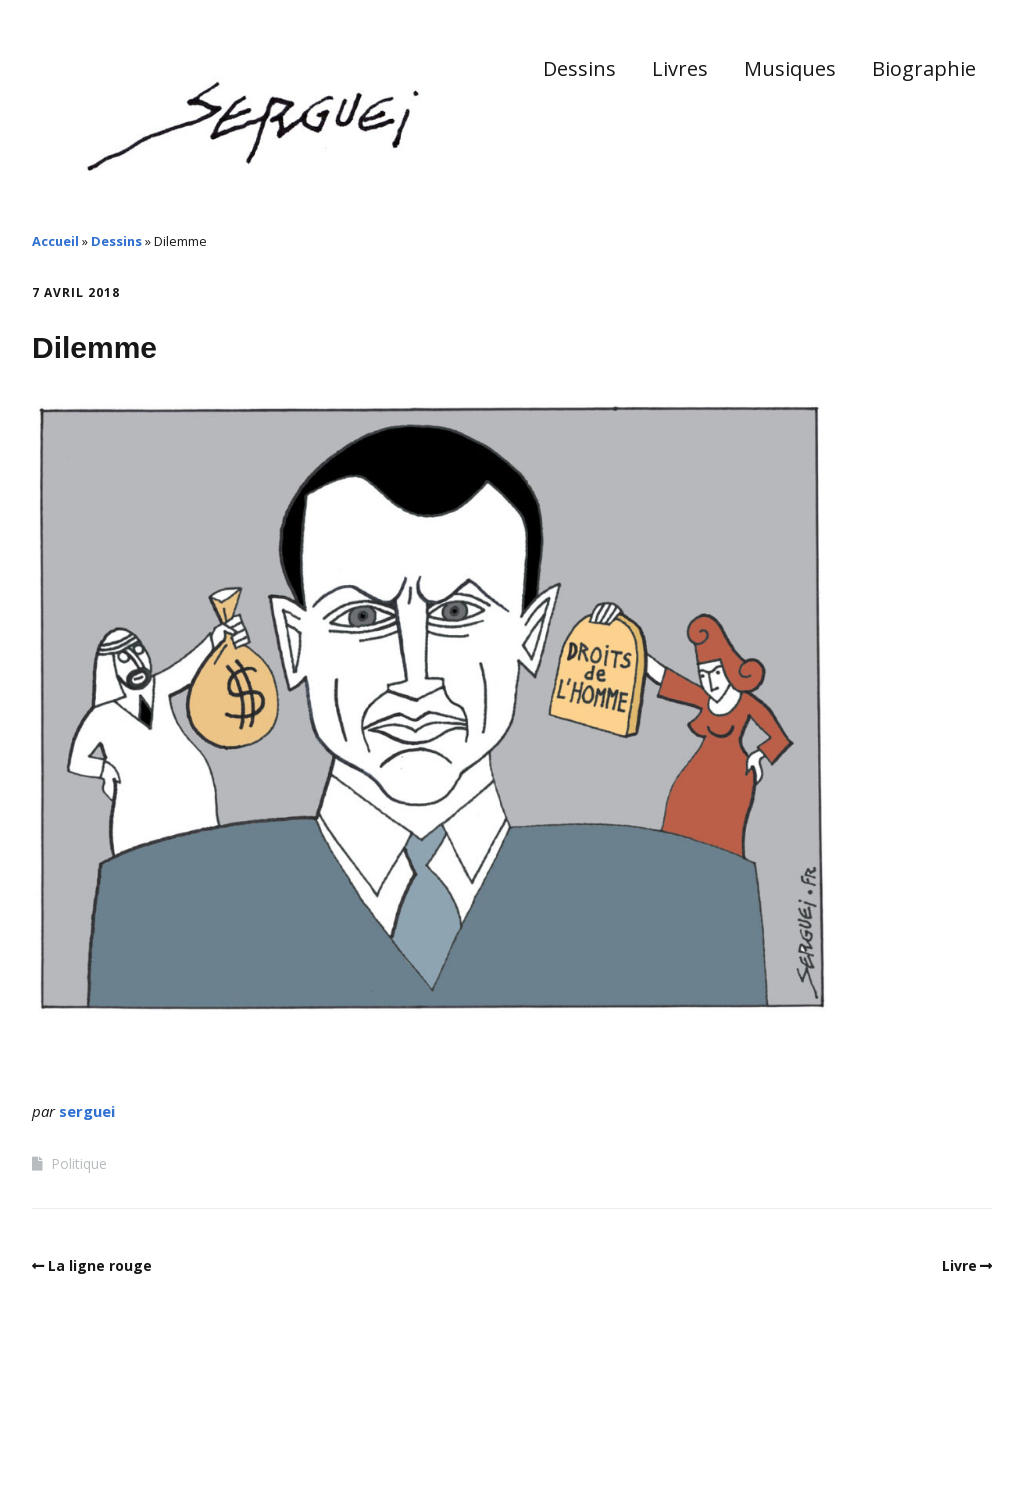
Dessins (579, 68)
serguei (87, 1111)
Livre (959, 1265)
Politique (79, 1163)
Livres (680, 68)
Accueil (55, 241)
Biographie (924, 68)
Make (107, 1443)
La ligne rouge (100, 1265)
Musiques (790, 68)
